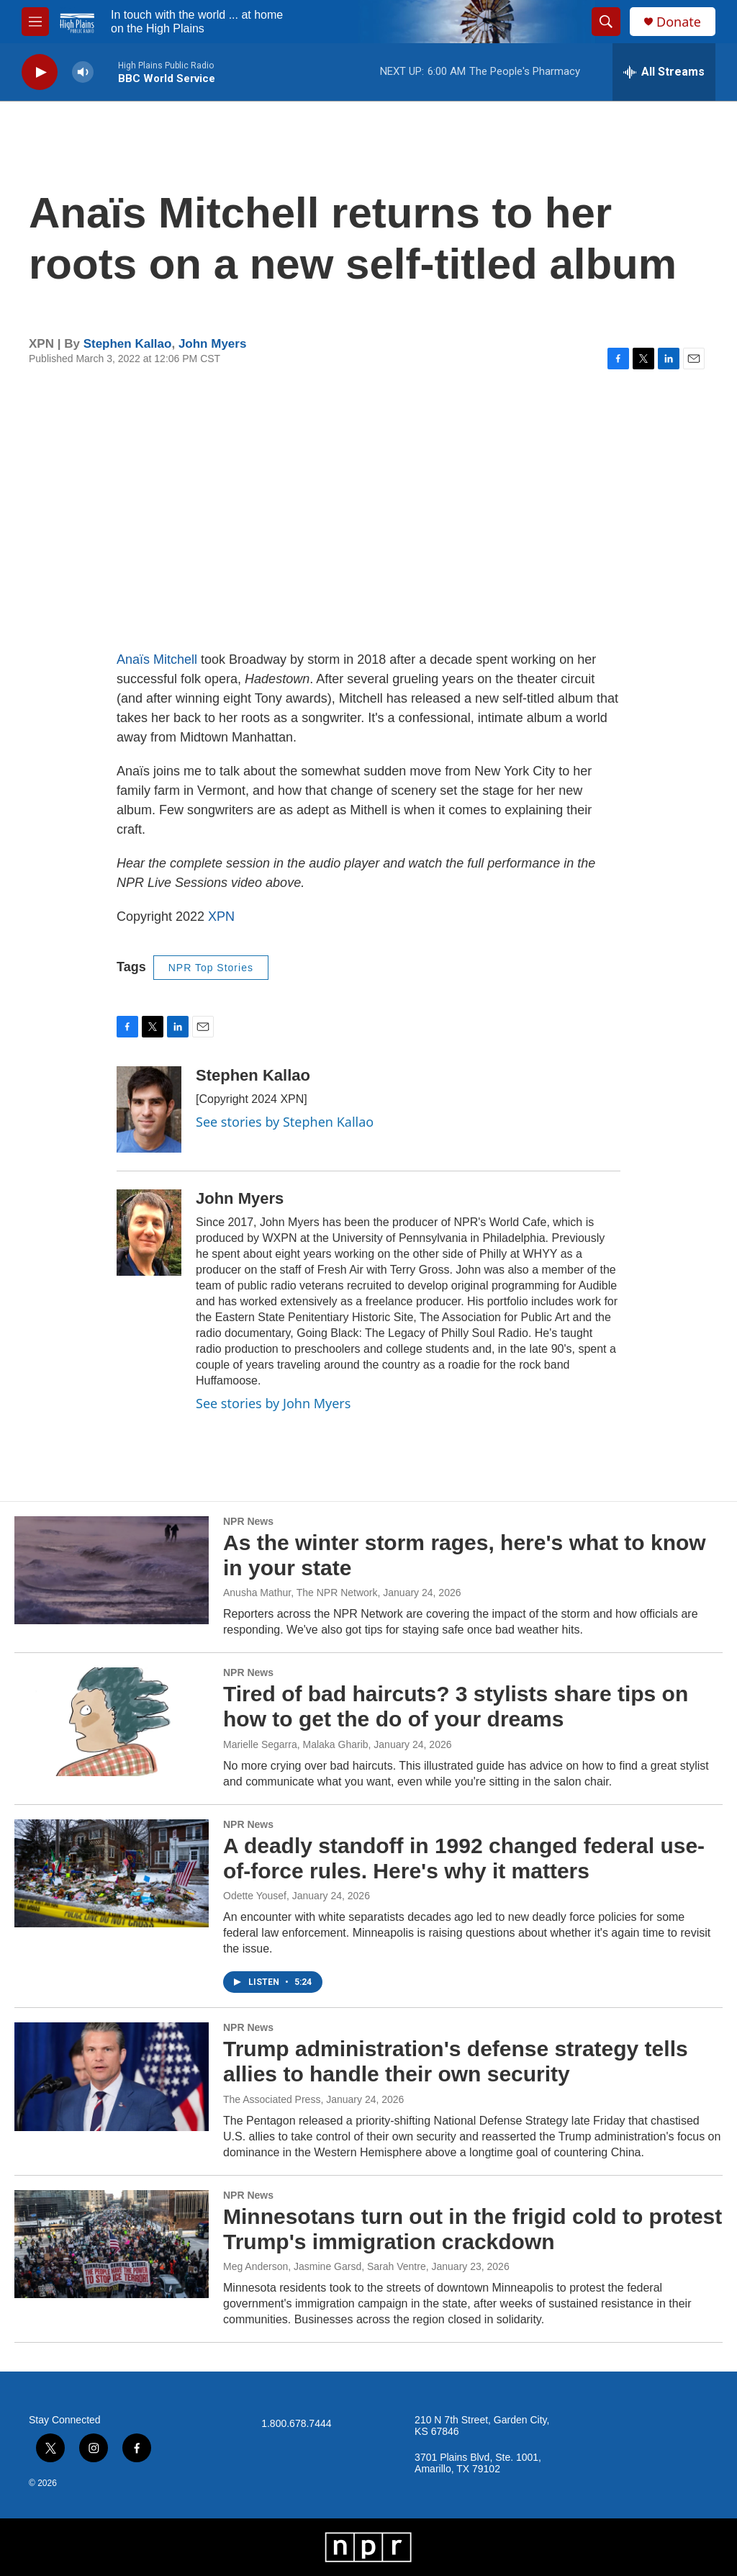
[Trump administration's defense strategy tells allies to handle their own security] (111, 2076)
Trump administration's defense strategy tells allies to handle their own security (455, 2061)
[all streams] (663, 72)
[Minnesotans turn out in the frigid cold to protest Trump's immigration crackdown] (111, 2244)
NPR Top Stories (210, 967)
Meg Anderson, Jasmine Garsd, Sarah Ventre (324, 2266)
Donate (678, 22)
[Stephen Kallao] (149, 1109)
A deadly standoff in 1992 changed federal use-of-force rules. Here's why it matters (464, 1858)
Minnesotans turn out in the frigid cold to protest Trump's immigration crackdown (472, 2229)
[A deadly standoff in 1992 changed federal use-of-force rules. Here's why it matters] (111, 1873)
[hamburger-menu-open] (35, 21)
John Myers (212, 344)
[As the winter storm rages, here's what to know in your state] (111, 1570)
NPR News (248, 1521)
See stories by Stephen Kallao (285, 1121)
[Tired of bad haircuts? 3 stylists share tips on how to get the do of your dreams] (111, 1721)
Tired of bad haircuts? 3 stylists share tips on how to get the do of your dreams (455, 1706)
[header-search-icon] (606, 21)
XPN (221, 916)
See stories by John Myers (273, 1403)
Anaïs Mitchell (159, 659)
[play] (39, 72)
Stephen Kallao (127, 344)
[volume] (83, 72)
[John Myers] (149, 1232)
